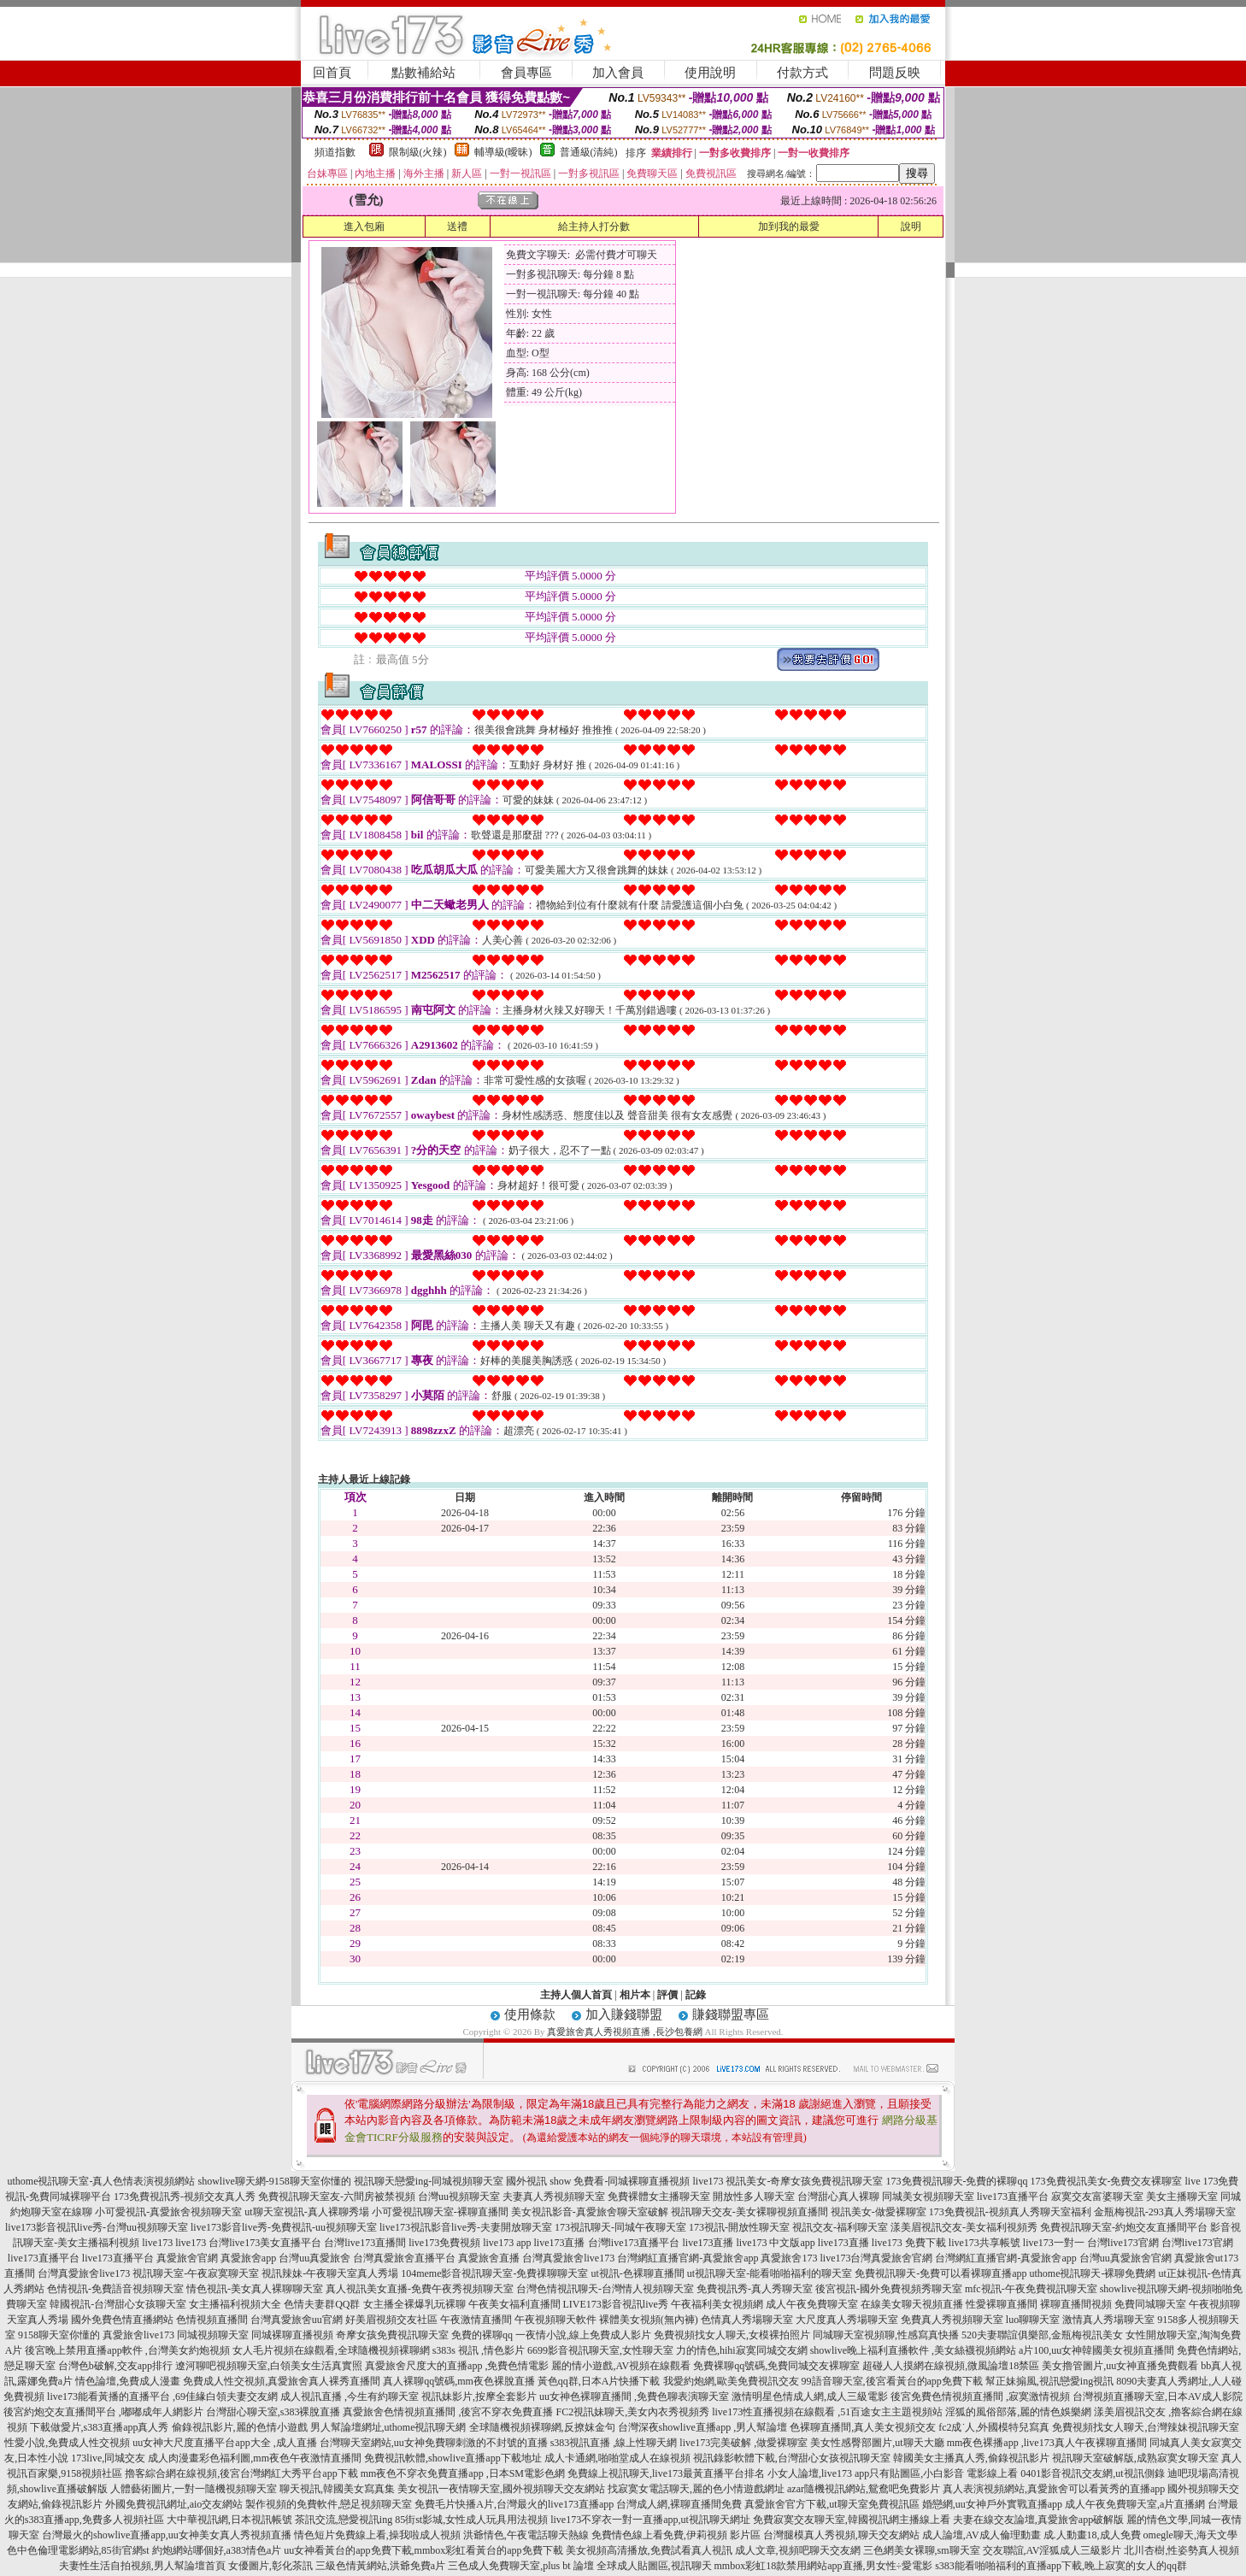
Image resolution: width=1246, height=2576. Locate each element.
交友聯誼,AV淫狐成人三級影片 (1052, 2550)
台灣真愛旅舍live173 (568, 2258)
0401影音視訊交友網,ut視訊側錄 (1092, 2473)
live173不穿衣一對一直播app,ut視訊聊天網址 (650, 2520)
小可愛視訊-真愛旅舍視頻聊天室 (168, 2212)
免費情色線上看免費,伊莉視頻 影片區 (676, 2535)
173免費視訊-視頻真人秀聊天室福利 (1010, 2212)
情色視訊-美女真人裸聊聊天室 (254, 2289)
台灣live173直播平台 (634, 2243)
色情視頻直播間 (212, 2320)
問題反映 (894, 72)
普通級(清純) (589, 152)
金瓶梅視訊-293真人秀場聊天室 (1165, 2212)
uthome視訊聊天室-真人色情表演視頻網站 (101, 2181)
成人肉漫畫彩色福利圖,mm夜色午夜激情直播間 (254, 2458)
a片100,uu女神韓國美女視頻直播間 (1096, 2350)
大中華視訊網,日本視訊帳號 (229, 2520)
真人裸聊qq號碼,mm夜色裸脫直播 (459, 2381)
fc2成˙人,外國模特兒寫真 (993, 2427)
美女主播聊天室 (1182, 2197)
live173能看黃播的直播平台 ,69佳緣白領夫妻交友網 (162, 2397)
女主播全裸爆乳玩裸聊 (414, 2304)
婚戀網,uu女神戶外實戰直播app (992, 2504)
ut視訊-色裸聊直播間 (637, 2273)
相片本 (635, 1995)
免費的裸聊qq (482, 2335)
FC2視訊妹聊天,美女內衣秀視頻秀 (632, 2412)
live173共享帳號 (984, 2243)
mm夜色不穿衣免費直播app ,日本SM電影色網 (463, 2473)
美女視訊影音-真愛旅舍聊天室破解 (589, 2212)
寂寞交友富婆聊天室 (1097, 2197)
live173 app (507, 2243)
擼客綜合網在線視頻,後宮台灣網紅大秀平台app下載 (241, 2473)
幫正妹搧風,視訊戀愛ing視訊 (1049, 2381)
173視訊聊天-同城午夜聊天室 (620, 2227)
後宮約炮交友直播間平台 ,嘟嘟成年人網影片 (103, 2412)
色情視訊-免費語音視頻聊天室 (115, 2289)
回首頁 (332, 72)
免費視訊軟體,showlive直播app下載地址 (453, 2458)
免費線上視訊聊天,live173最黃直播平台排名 (666, 2473)
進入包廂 (364, 226)
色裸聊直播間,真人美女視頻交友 (863, 2427)
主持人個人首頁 (576, 1995)
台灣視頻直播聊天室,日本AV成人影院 (1158, 2397)
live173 (157, 2243)
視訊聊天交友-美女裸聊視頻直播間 (749, 2212)
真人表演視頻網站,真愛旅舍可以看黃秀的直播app (1054, 2489)
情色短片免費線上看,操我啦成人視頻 (377, 2535)
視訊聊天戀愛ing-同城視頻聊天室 (428, 2181)
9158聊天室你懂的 (59, 2335)
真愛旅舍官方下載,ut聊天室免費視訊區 (831, 2504)
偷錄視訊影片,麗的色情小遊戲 (240, 2427)
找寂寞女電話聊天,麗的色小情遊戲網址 (696, 2489)
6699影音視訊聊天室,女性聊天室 (600, 2350)
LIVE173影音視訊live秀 (615, 2304)
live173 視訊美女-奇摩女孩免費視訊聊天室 (788, 2181)
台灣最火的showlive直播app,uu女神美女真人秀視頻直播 (166, 2535)
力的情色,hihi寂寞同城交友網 (742, 2350)
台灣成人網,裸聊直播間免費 (679, 2504)
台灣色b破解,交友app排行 (115, 2366)
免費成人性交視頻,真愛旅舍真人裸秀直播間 (281, 2381)
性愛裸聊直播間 (1001, 2304)
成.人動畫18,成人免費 (1092, 2535)
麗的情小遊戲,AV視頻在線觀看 (621, 2366)
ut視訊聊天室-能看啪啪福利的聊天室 (769, 2273)
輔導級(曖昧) (503, 152)
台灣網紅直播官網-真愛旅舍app (687, 2258)
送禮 (457, 226)
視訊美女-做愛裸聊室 (878, 2212)
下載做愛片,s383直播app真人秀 (99, 2427)
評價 (667, 1995)
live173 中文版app (776, 2243)
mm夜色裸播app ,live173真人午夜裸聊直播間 (1047, 2443)
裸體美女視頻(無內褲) (648, 2320)
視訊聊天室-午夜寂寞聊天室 (195, 2273)
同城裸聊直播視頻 (292, 2335)
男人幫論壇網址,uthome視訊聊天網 (388, 2427)
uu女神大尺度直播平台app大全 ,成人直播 (224, 2443)
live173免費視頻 (444, 2243)
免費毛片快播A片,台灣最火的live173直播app (514, 2504)
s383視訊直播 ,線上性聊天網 (614, 2443)
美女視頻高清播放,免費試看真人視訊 (649, 2550)
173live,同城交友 (108, 2458)
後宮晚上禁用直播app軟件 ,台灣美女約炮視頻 (127, 2350)
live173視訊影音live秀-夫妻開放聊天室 (465, 2227)
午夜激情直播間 (476, 2320)
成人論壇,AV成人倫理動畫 (981, 2535)
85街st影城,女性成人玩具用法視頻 (471, 2520)
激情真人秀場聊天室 (1108, 2320)
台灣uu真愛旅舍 (314, 2258)
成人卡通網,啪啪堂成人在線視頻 (617, 2458)
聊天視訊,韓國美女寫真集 (337, 2489)
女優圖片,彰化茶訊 (270, 2566)
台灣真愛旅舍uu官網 (296, 2320)
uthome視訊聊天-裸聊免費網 (1093, 2273)
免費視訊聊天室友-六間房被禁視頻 (336, 2197)
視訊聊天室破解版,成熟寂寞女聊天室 (1135, 2458)
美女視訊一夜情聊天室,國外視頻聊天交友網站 (501, 2489)
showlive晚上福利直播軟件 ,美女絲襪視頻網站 (913, 2350)
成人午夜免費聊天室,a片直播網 (1135, 2504)
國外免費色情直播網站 (122, 2320)
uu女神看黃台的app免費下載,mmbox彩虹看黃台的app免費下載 (423, 2550)
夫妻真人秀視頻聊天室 (554, 2197)
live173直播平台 (1013, 2197)
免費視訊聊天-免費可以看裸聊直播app (940, 2273)
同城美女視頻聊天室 (928, 2197)
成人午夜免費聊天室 (812, 2304)
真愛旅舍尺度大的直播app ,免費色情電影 (457, 2366)
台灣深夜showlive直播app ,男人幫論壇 (703, 2427)
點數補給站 (423, 72)
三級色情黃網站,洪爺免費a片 (380, 2566)
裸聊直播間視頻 (1076, 2304)
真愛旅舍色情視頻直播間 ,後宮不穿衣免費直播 (448, 2412)
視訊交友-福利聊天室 (840, 2227)
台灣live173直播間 (365, 2243)
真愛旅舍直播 (489, 2258)
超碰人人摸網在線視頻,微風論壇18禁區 (950, 2366)
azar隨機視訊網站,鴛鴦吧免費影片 (863, 2489)
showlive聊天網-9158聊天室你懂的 (273, 2181)
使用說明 (710, 72)
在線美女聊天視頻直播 (912, 2304)
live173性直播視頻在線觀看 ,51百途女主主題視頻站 (827, 2412)
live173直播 (559, 2243)
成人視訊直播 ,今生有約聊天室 (349, 2397)
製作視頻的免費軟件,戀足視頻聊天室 (328, 2504)
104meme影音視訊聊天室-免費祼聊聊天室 (494, 2273)
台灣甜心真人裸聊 (838, 2197)
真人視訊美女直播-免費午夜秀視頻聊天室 (420, 2289)
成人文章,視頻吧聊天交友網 (798, 2550)
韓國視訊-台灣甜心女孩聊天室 (118, 2304)
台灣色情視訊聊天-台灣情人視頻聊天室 (605, 2289)
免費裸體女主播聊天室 (659, 2197)
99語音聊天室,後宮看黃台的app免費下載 (892, 2381)
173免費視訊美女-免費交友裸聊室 (1107, 2181)
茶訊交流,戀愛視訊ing (343, 2520)
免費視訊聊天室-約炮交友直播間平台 (1124, 2227)
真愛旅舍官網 (187, 2258)
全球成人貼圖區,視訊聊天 (654, 2566)
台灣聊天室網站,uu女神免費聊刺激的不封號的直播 (434, 2443)
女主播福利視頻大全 (235, 2304)
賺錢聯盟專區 (730, 2014)
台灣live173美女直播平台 (265, 2243)
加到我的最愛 (789, 226)
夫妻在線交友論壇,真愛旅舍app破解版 (1038, 2520)
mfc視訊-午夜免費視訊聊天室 (1031, 2289)
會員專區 (526, 72)
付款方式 (802, 72)
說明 (911, 226)
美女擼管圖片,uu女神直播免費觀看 (1120, 2366)
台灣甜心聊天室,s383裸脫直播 (273, 2412)
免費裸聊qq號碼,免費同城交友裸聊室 (776, 2366)
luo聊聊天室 (1033, 2320)
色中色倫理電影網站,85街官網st (78, 2550)
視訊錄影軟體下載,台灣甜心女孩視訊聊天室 (791, 2458)
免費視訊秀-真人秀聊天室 (754, 2289)
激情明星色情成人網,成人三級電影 (810, 2397)
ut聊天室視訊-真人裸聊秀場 (306, 2212)
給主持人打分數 (594, 226)
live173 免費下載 (909, 2243)
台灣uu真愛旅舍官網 (1125, 2258)
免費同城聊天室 (1150, 2304)
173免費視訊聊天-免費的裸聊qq (957, 2181)
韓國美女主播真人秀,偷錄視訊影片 (971, 2458)
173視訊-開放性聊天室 (739, 2227)
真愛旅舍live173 (138, 2335)
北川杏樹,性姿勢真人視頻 (1181, 2550)
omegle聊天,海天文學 (1190, 2535)
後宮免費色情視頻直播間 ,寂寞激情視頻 (980, 2397)
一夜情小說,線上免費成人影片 (583, 2335)
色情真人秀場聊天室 (747, 2320)
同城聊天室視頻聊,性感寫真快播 (886, 2335)
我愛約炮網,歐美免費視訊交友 (731, 2381)
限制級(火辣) (418, 152)
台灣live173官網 (1123, 2243)
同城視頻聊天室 (213, 2335)
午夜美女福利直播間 (514, 2304)
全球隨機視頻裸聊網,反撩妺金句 (542, 2427)
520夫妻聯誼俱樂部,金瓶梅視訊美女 (1042, 2335)
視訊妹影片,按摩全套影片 (479, 2397)
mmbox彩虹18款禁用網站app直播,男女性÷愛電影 (823, 2566)
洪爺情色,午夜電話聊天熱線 (526, 2535)
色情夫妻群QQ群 (322, 2304)
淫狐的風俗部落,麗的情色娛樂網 (1018, 2412)
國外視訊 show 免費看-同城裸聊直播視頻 (598, 2181)
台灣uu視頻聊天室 (459, 2197)
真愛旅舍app (248, 2258)
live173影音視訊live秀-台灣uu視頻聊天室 (96, 2227)
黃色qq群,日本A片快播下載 (599, 2381)
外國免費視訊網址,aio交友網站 (174, 2504)
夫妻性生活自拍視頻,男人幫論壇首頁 (142, 2566)
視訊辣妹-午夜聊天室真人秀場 (330, 2273)
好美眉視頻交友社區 (391, 2320)
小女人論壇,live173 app (818, 2473)
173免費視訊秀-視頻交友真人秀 (185, 2197)
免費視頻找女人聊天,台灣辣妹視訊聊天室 (1145, 2427)
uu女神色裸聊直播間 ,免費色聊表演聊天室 (634, 2397)
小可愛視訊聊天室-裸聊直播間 (440, 2212)
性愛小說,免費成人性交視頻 (67, 2443)
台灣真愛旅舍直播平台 (404, 2258)
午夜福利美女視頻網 (717, 2304)
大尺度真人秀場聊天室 (847, 2320)
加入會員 (618, 72)
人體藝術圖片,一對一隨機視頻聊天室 (193, 2489)
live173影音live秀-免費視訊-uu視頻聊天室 (284, 2227)
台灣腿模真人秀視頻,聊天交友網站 (841, 2535)
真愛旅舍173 (789, 2258)
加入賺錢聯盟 (623, 2014)
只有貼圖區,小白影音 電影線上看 (943, 2473)
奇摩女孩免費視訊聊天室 (392, 2335)
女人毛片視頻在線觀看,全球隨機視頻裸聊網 (331, 2350)
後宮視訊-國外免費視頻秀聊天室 (888, 2289)
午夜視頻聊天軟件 (555, 2320)
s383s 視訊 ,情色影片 (478, 2350)
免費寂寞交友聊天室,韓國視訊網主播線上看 (851, 2520)
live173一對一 (1053, 2243)
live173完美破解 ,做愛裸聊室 (743, 2443)
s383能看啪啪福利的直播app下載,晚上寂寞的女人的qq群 (1061, 2566)
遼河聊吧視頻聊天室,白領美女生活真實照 (268, 2366)
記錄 (695, 1995)
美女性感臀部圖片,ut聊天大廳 (876, 2443)
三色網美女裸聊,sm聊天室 (921, 2550)
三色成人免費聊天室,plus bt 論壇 (520, 2566)
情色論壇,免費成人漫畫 (127, 2381)
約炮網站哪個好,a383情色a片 (217, 2550)
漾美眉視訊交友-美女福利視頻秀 (963, 2227)
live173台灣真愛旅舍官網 (876, 2258)
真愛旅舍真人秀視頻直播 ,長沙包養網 (624, 2031)
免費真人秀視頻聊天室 (952, 2320)
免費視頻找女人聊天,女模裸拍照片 (732, 2335)
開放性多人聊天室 (754, 2197)
